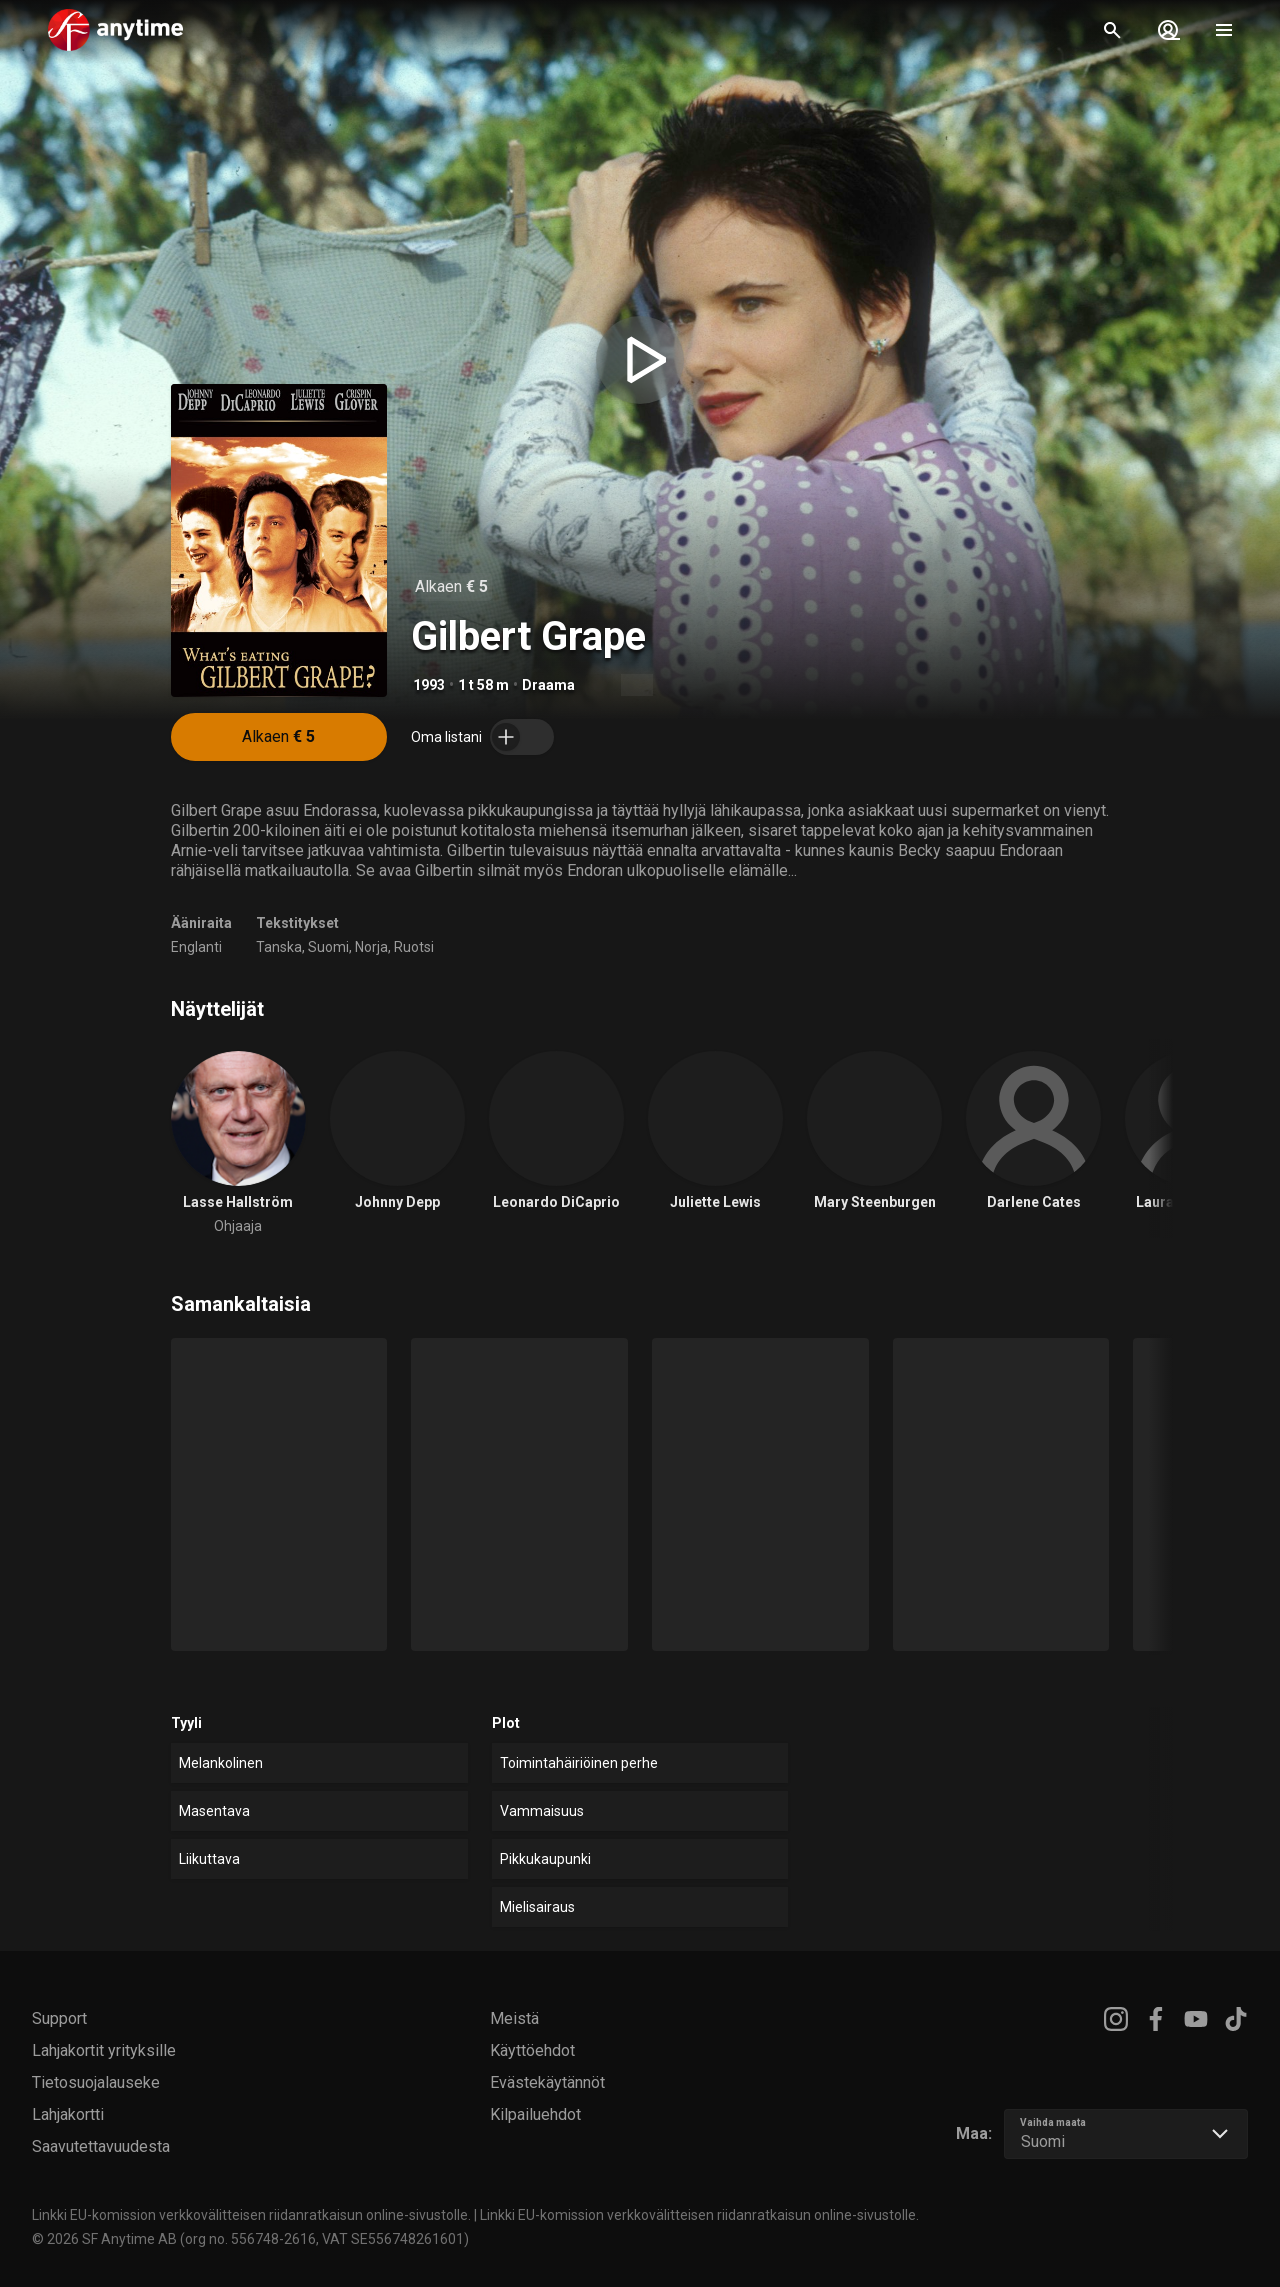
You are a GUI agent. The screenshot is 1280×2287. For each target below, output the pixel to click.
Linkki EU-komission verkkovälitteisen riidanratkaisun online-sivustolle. (251, 2215)
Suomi (328, 947)
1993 (429, 685)
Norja (371, 947)
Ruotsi (414, 947)
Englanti (196, 947)
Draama (548, 685)
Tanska (279, 947)
